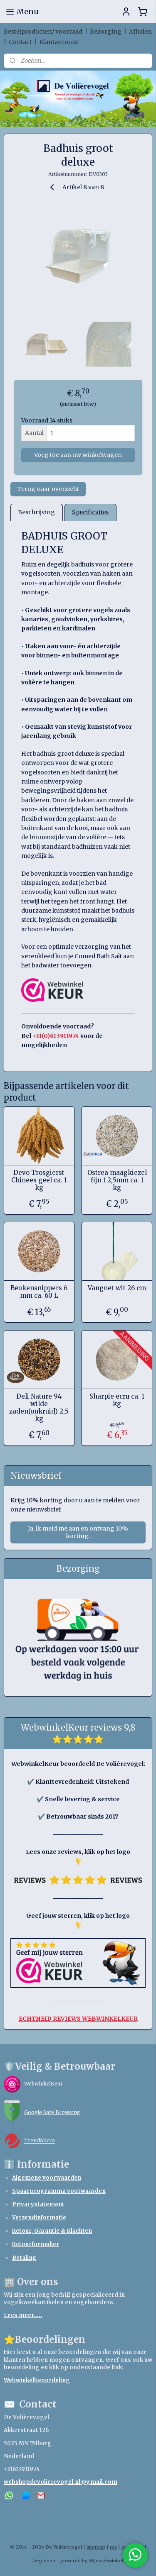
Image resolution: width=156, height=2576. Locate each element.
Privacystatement (38, 2204)
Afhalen (140, 31)
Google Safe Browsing (52, 2112)
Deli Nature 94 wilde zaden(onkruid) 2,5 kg (39, 1407)
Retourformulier (35, 2244)
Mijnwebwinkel (106, 2561)
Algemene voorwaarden (46, 2177)
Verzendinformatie (39, 2217)
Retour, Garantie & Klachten (52, 2230)
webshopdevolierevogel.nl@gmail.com (60, 2482)
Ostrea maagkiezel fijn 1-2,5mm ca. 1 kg (117, 1180)
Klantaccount (58, 42)
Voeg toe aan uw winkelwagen (78, 455)
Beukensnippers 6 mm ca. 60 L (38, 1291)
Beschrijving (36, 512)
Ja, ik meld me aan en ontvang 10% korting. (78, 1532)
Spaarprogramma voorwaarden (59, 2191)
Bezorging (105, 31)
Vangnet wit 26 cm (117, 1288)
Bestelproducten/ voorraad (43, 31)
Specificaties (90, 512)
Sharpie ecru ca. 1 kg (116, 1399)
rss (113, 2547)
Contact (20, 42)
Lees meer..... (23, 2315)
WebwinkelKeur (43, 2083)
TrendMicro (39, 2141)
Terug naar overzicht (48, 489)
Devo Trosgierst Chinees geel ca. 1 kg (39, 1180)
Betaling (24, 2257)
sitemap (96, 2547)
